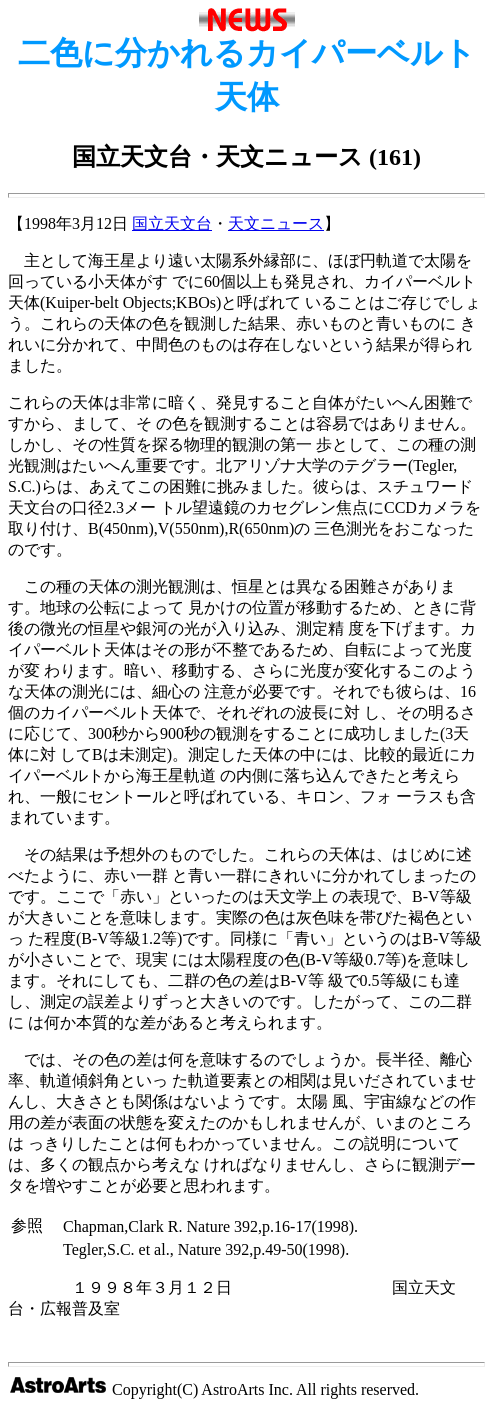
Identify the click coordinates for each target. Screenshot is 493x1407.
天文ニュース (276, 223)
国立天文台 (172, 223)
